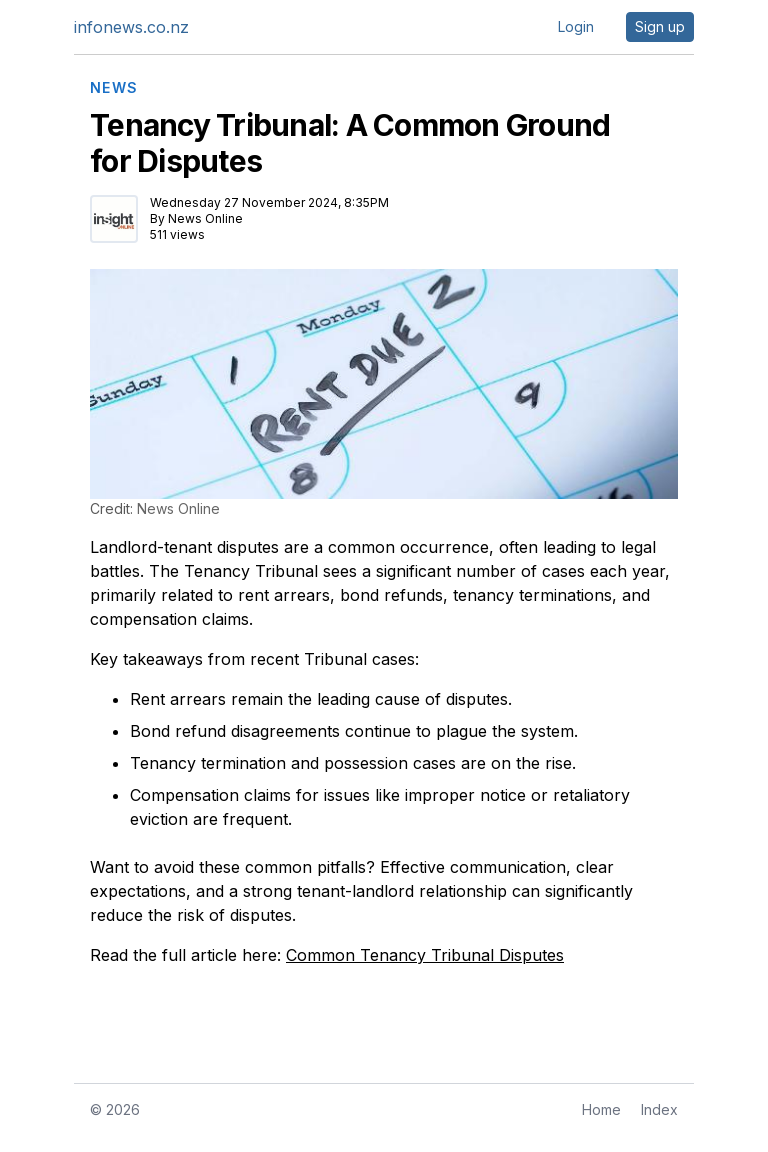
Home (601, 1109)
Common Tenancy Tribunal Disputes (425, 955)
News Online (205, 218)
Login (576, 26)
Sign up (660, 26)
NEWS (114, 88)
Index (659, 1109)
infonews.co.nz (131, 27)
